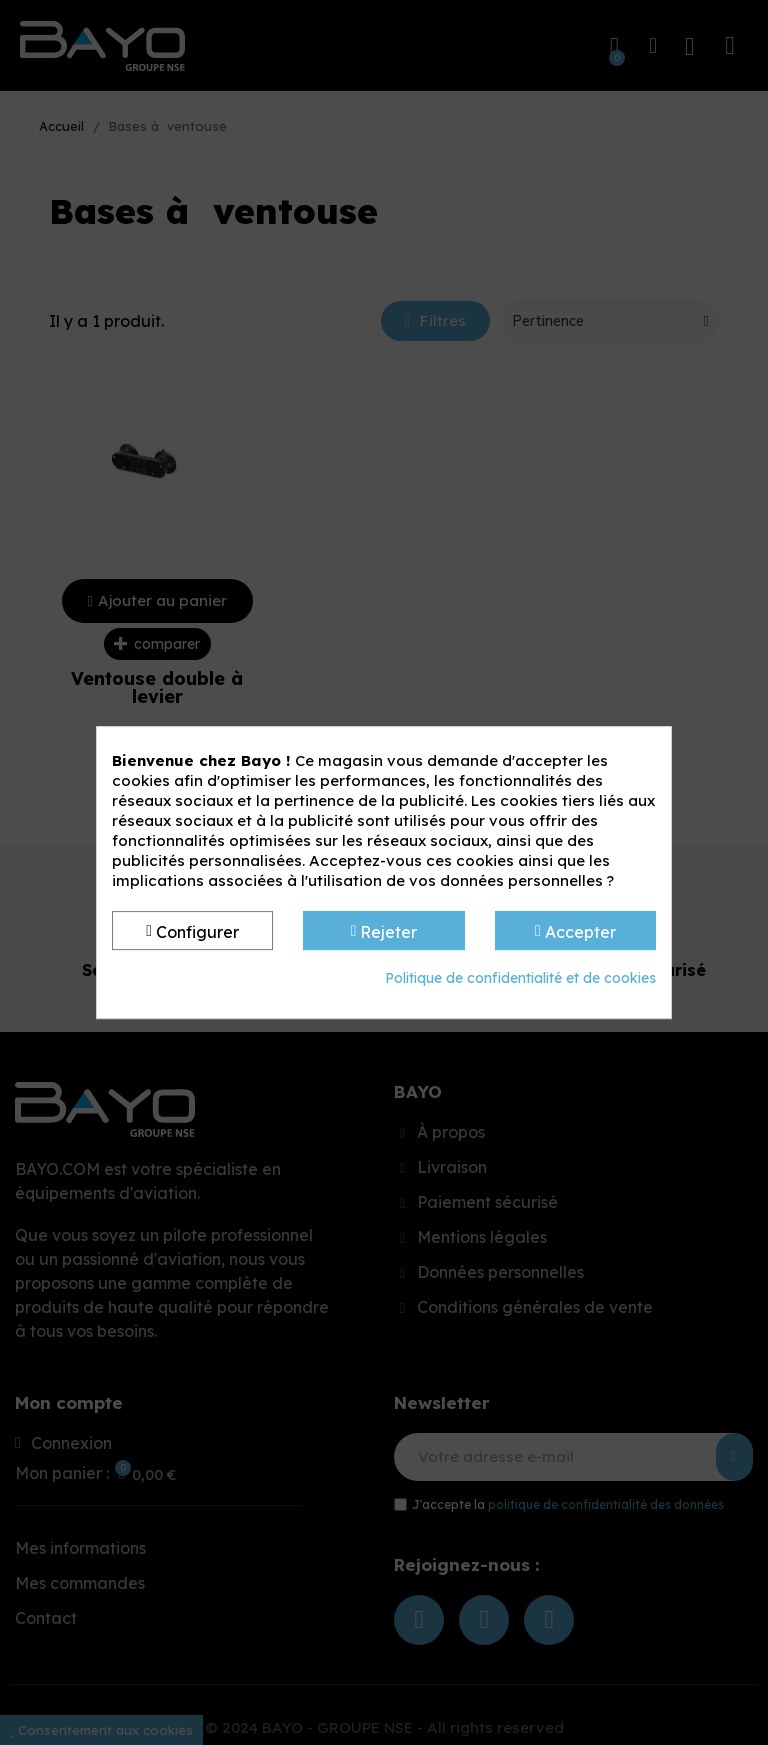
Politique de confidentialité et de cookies (520, 978)
